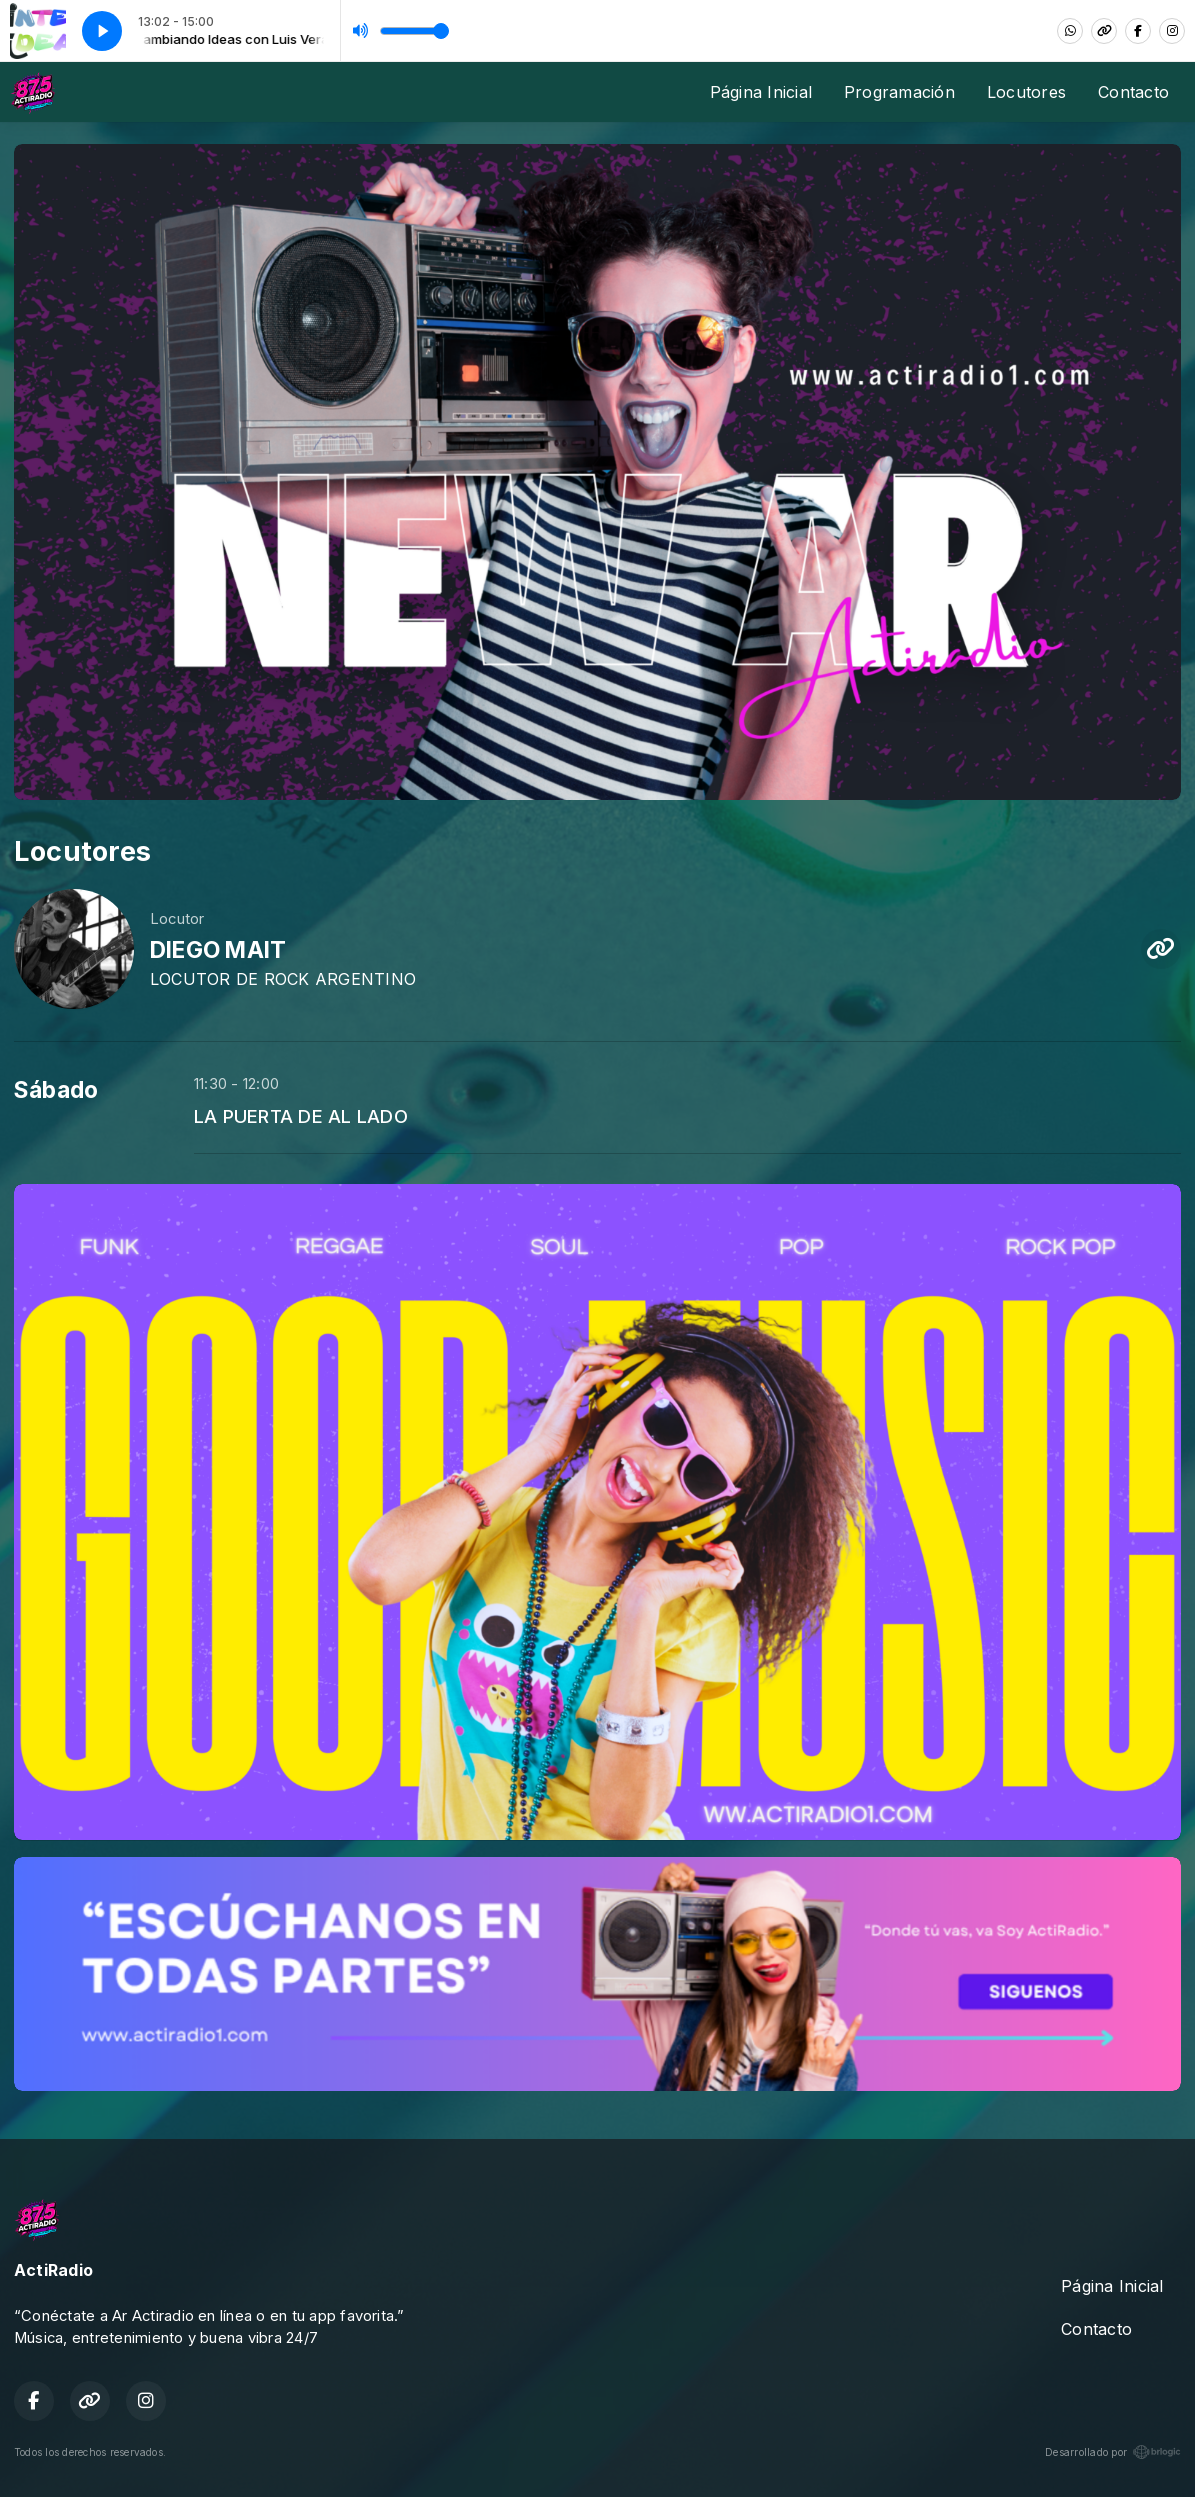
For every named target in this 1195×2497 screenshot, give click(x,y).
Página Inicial (761, 92)
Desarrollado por (1113, 2452)
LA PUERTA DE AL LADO (301, 1116)
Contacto (1133, 92)
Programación (899, 92)
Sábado (56, 1090)
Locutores (1026, 92)
